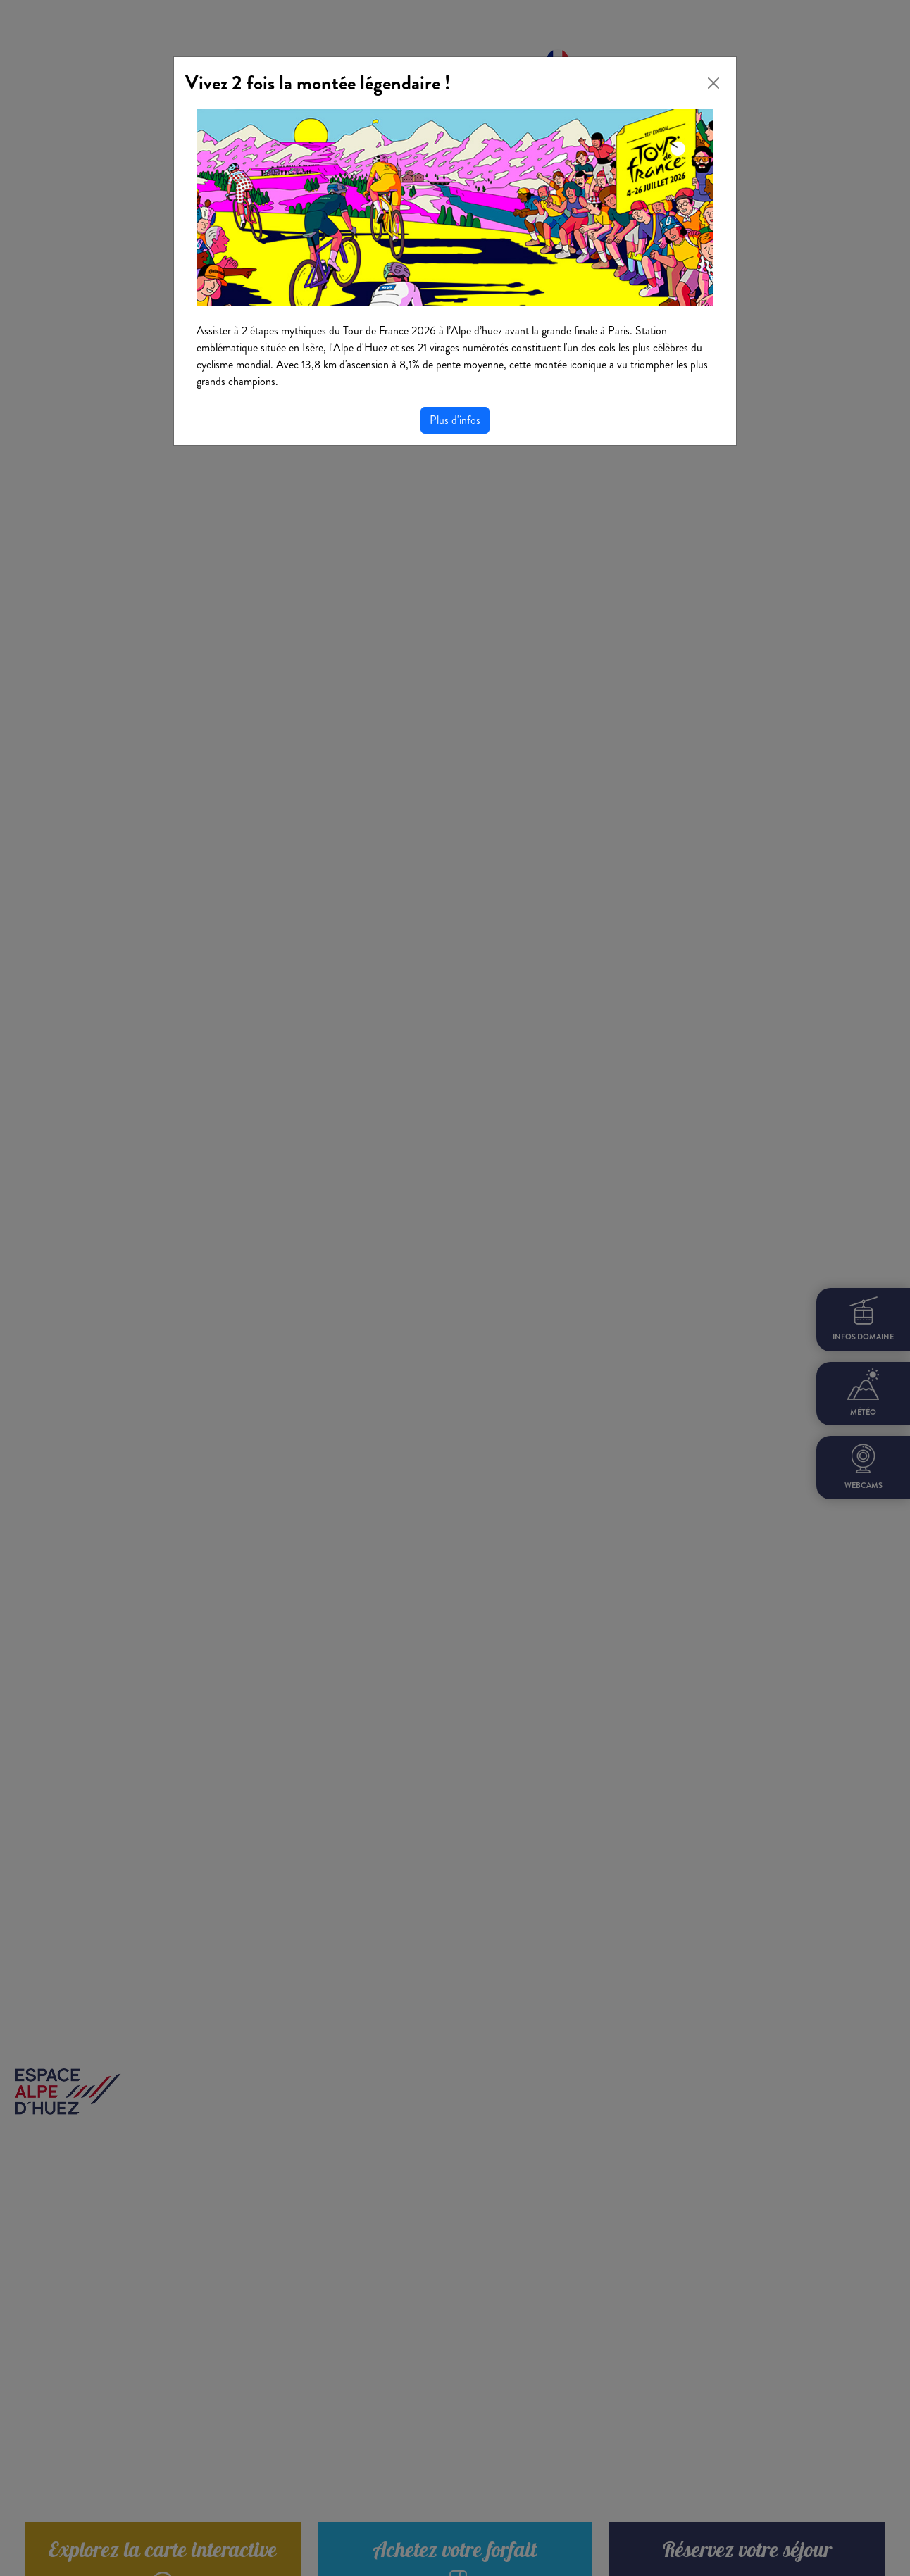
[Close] (713, 83)
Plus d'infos (455, 420)
